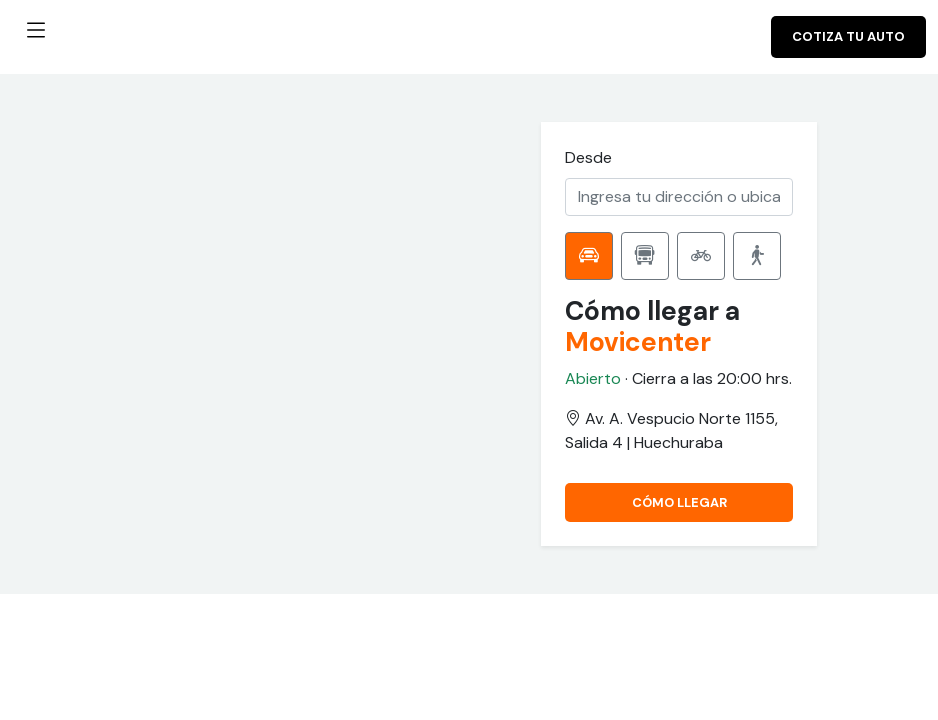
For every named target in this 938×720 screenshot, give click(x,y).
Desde (588, 157)
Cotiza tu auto (848, 36)
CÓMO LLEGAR (679, 502)
